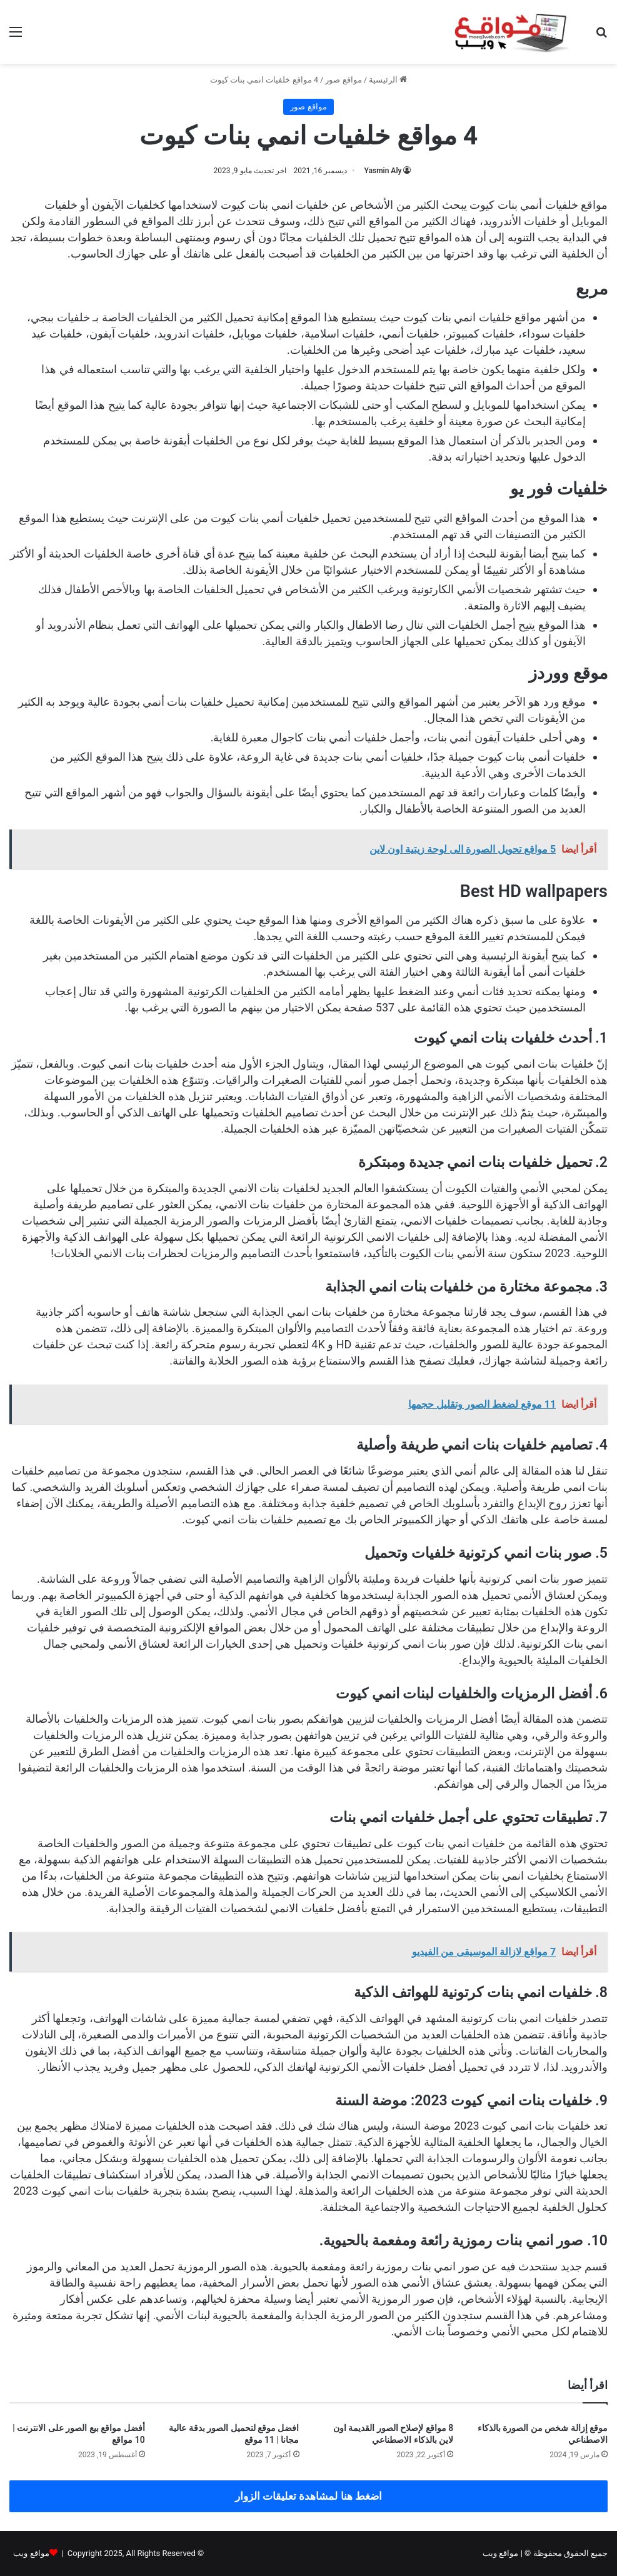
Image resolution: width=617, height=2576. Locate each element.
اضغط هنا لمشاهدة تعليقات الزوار (308, 2496)
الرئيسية (388, 79)
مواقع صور (343, 79)
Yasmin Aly (383, 170)
